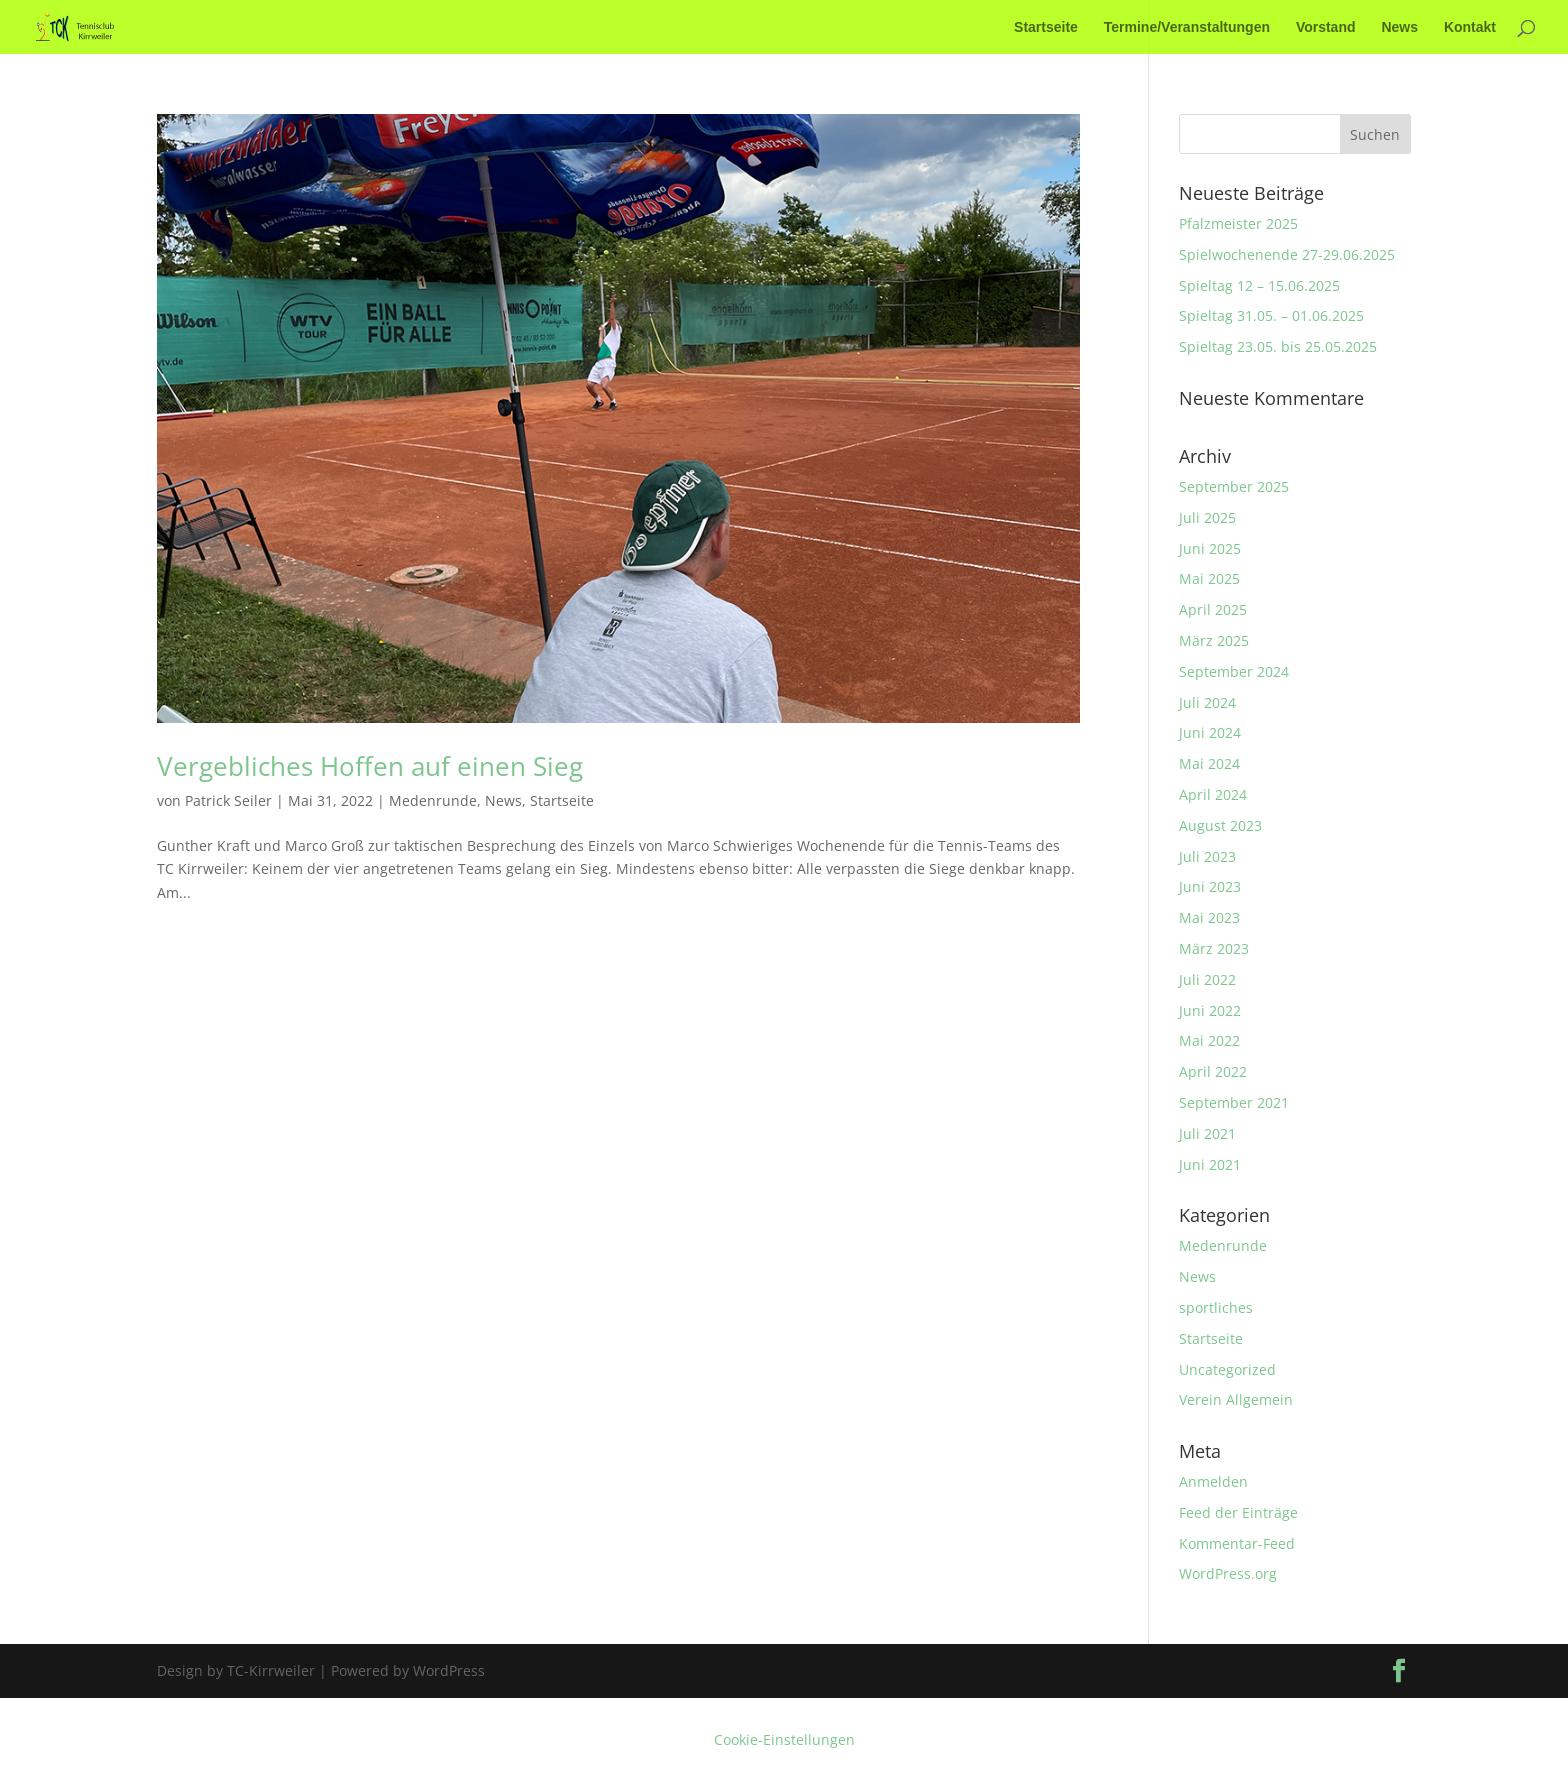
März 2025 (1214, 640)
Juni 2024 (1210, 732)
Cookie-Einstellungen (784, 1739)
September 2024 (1234, 671)
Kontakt (1470, 27)
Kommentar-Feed (1237, 1543)
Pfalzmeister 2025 (1238, 223)
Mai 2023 (1209, 917)
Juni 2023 (1210, 886)
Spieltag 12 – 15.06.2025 (1259, 285)
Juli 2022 (1207, 979)
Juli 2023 (1207, 856)
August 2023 (1220, 825)
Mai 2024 (1209, 763)
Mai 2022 (1209, 1040)
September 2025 (1234, 486)
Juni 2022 (1210, 1010)
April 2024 (1213, 794)
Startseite (1046, 27)
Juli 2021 (1207, 1133)
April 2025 (1213, 609)
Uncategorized (1227, 1369)
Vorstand (1326, 27)
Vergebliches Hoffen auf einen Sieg (370, 766)
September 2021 (1234, 1102)
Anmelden (1213, 1481)
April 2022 (1213, 1071)
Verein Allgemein (1236, 1399)
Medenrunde (433, 800)
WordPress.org (1228, 1573)
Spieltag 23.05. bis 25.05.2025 (1278, 346)
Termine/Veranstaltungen (1187, 27)
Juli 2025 (1207, 517)
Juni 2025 (1210, 548)
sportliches (1216, 1307)
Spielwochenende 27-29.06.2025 (1287, 254)
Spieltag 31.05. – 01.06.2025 (1271, 315)
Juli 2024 (1207, 702)
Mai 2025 (1209, 578)
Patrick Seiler (228, 800)
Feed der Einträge (1238, 1512)
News (1399, 27)
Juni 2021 (1210, 1164)
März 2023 (1214, 948)
